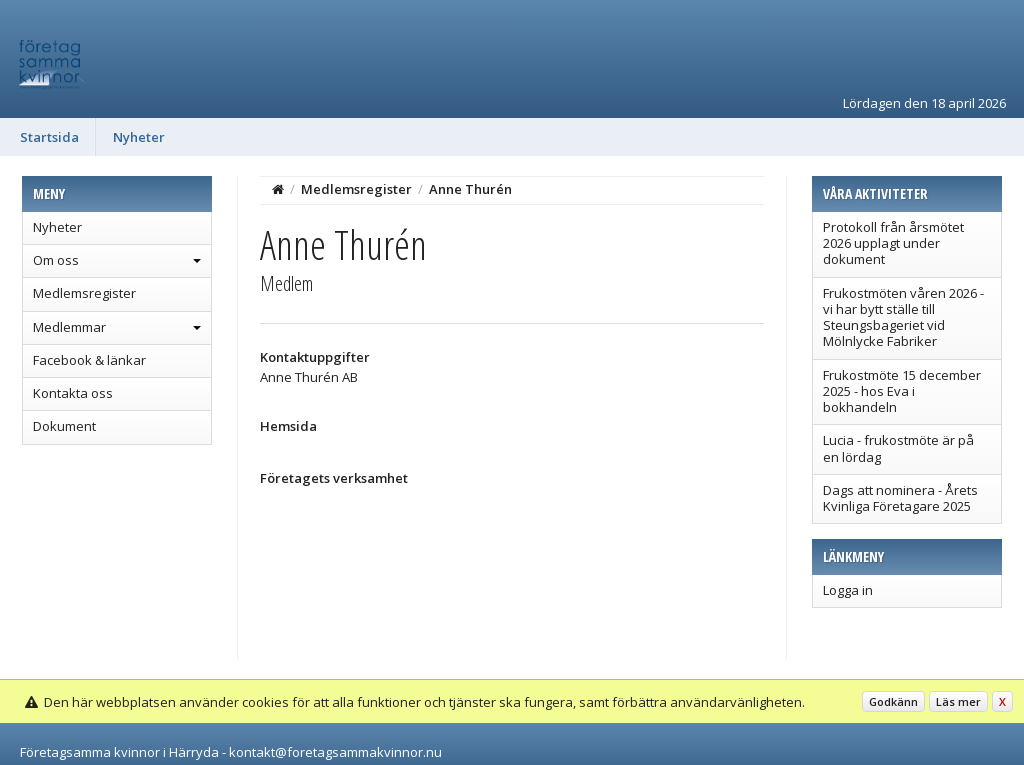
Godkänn (893, 701)
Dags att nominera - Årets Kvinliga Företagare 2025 (900, 498)
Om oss (56, 260)
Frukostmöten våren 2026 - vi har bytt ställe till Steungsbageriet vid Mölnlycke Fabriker (903, 317)
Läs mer (958, 701)
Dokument (64, 426)
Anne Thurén (470, 189)
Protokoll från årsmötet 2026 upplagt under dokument (893, 243)
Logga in (848, 590)
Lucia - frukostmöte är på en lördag (898, 448)
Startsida (49, 137)
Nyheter (139, 137)
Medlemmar (69, 327)
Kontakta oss (73, 393)
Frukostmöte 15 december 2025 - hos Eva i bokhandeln (902, 391)
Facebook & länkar (89, 360)
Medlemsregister (84, 293)
